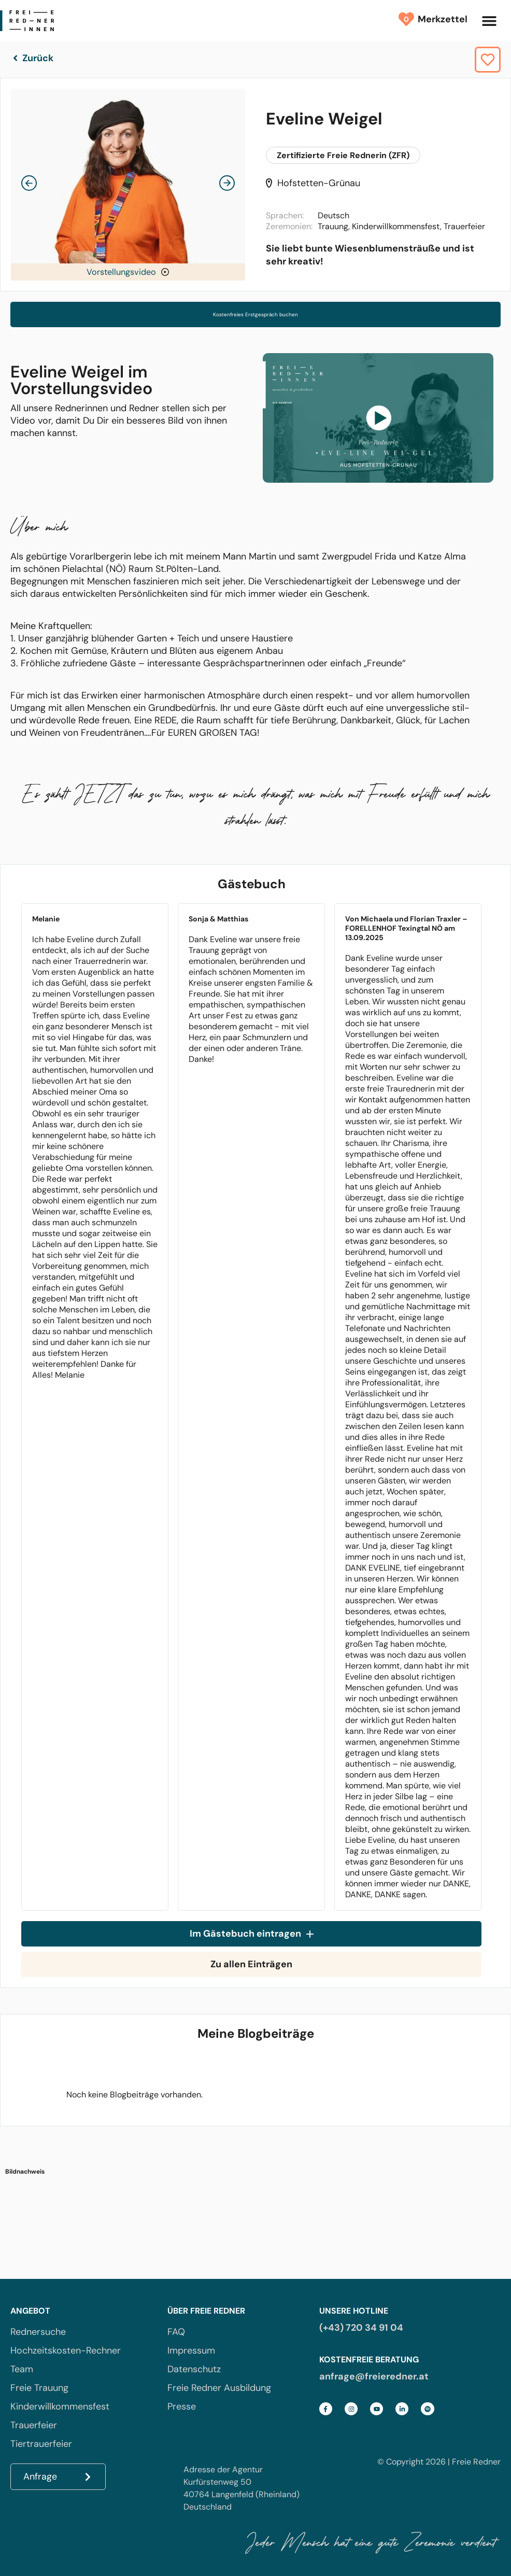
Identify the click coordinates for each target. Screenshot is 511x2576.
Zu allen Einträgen (251, 1964)
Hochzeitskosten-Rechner (65, 2350)
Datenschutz (194, 2369)
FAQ (176, 2332)
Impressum (191, 2350)
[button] (489, 21)
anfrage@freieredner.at (374, 2376)
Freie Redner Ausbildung (219, 2388)
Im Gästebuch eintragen (252, 1933)
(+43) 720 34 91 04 (361, 2327)
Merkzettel (440, 19)
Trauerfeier (33, 2425)
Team (21, 2369)
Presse (181, 2406)
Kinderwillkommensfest (59, 2406)
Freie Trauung (39, 2388)
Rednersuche (38, 2332)
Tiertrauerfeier (41, 2444)
